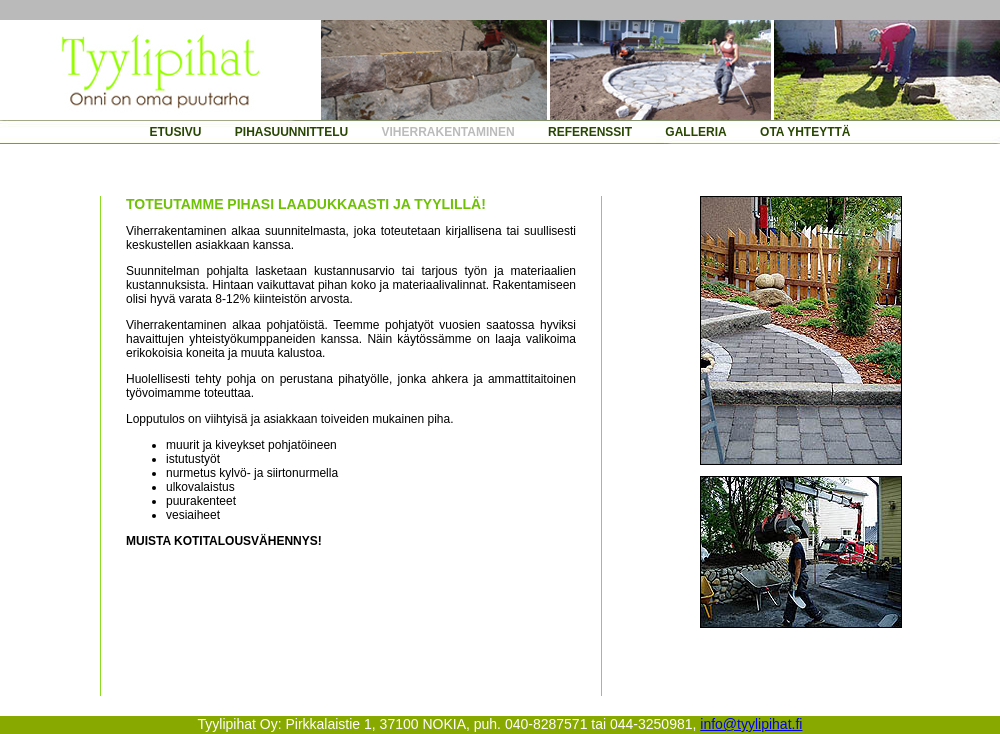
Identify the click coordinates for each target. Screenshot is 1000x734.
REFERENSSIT (590, 132)
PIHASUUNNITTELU (291, 132)
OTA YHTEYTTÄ (805, 132)
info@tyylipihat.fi (751, 724)
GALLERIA (695, 132)
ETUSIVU (175, 132)
